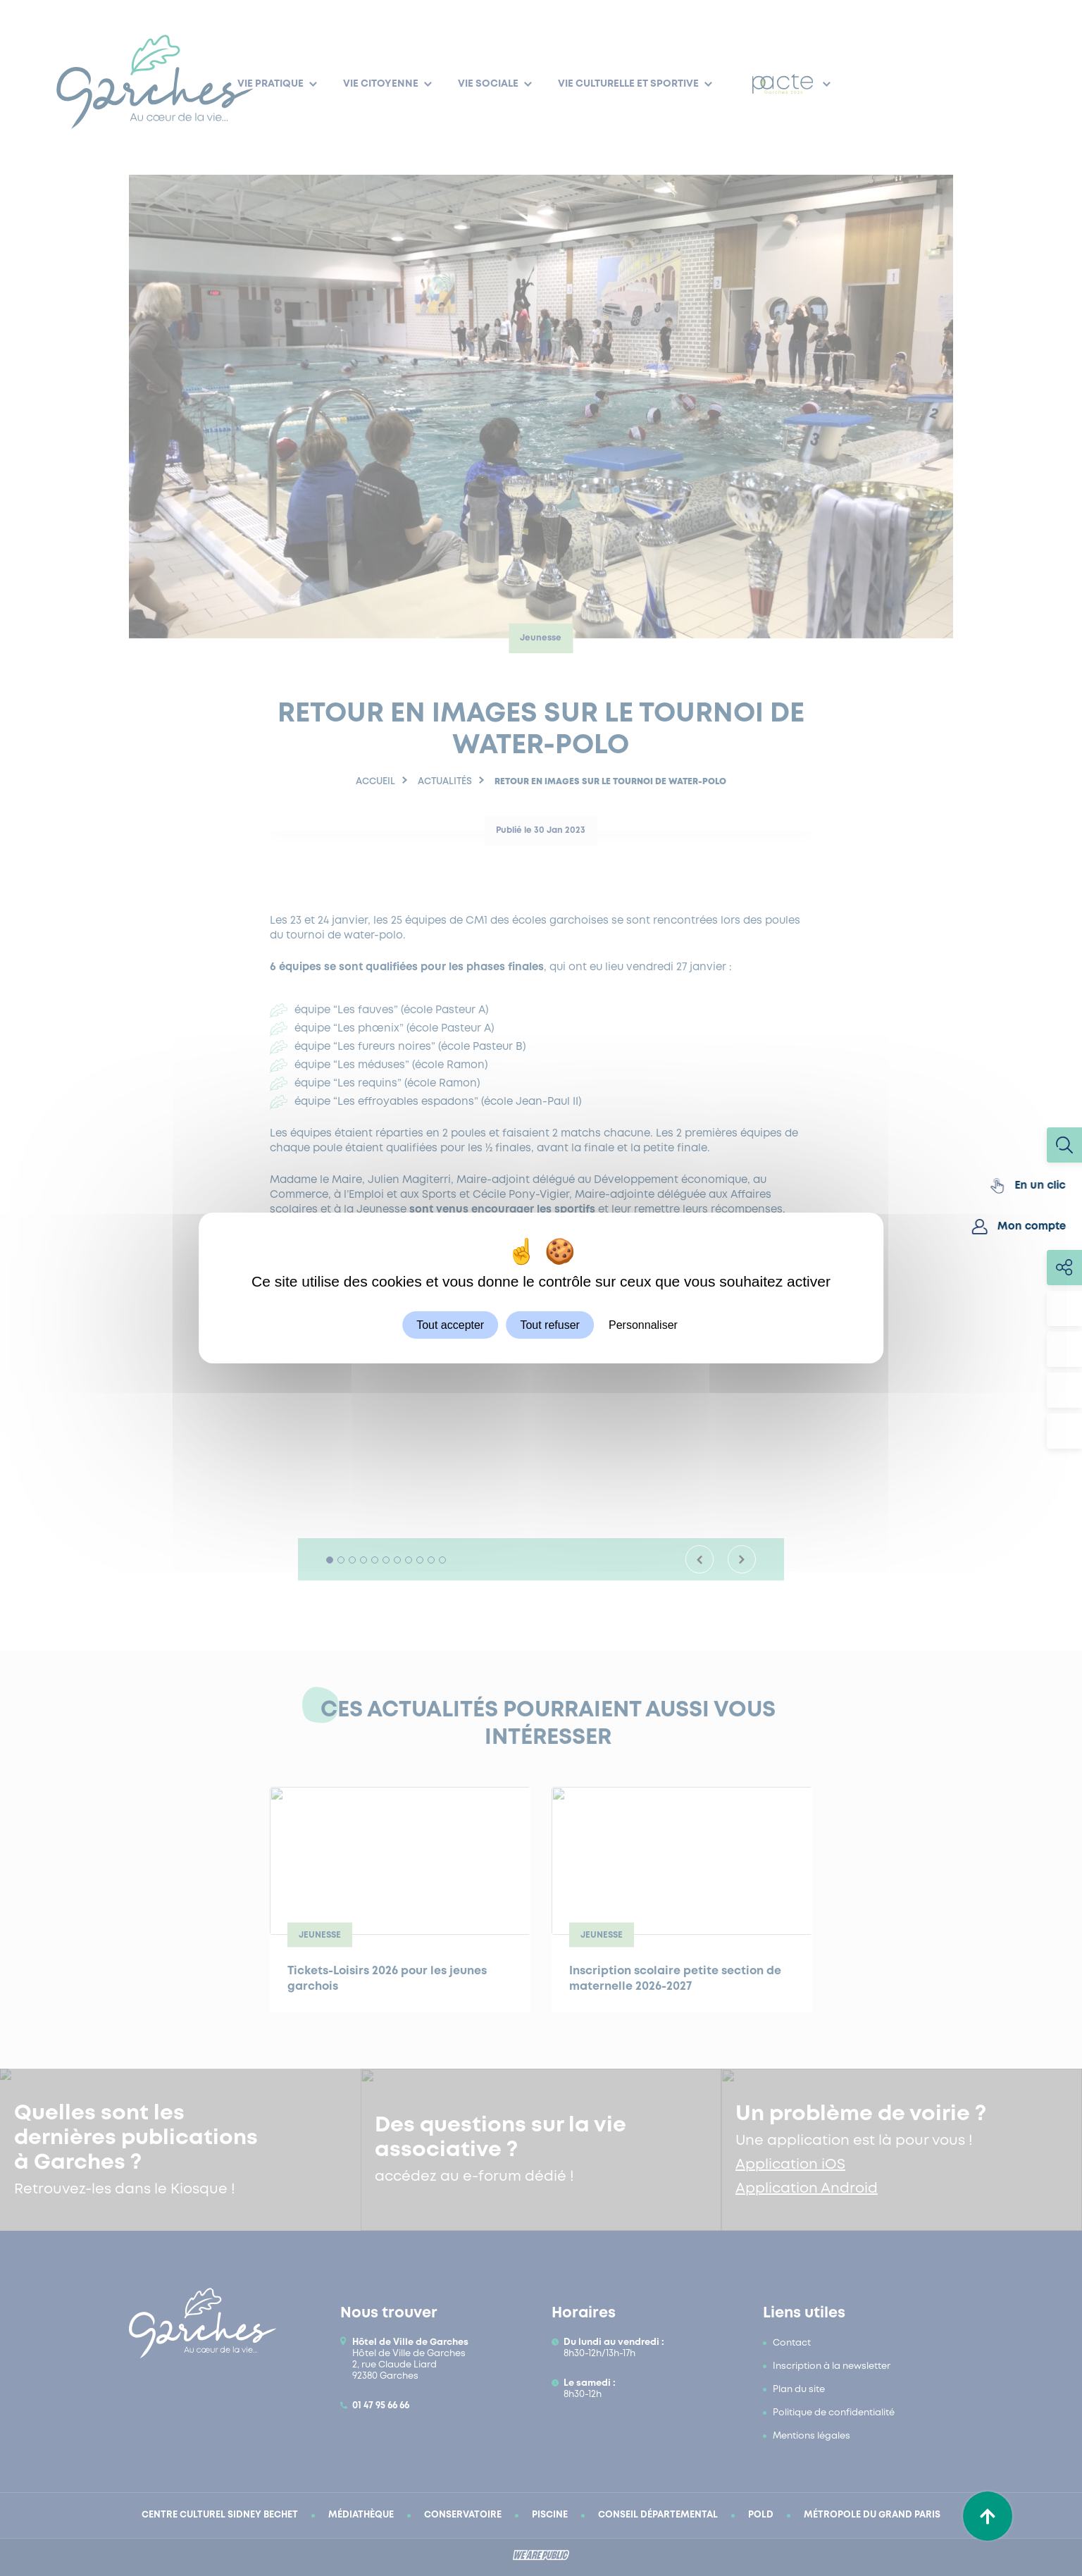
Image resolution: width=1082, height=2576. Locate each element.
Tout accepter (450, 1325)
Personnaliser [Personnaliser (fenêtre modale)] (643, 1325)
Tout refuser (549, 1325)
